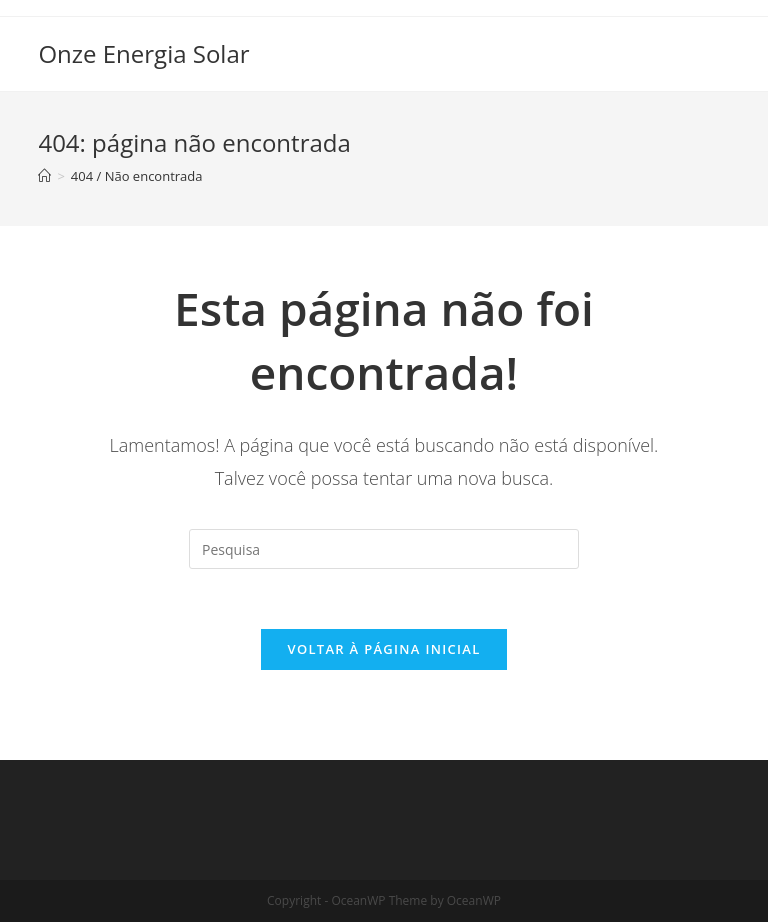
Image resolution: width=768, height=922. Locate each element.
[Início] (44, 176)
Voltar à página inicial (383, 649)
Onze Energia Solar (143, 53)
